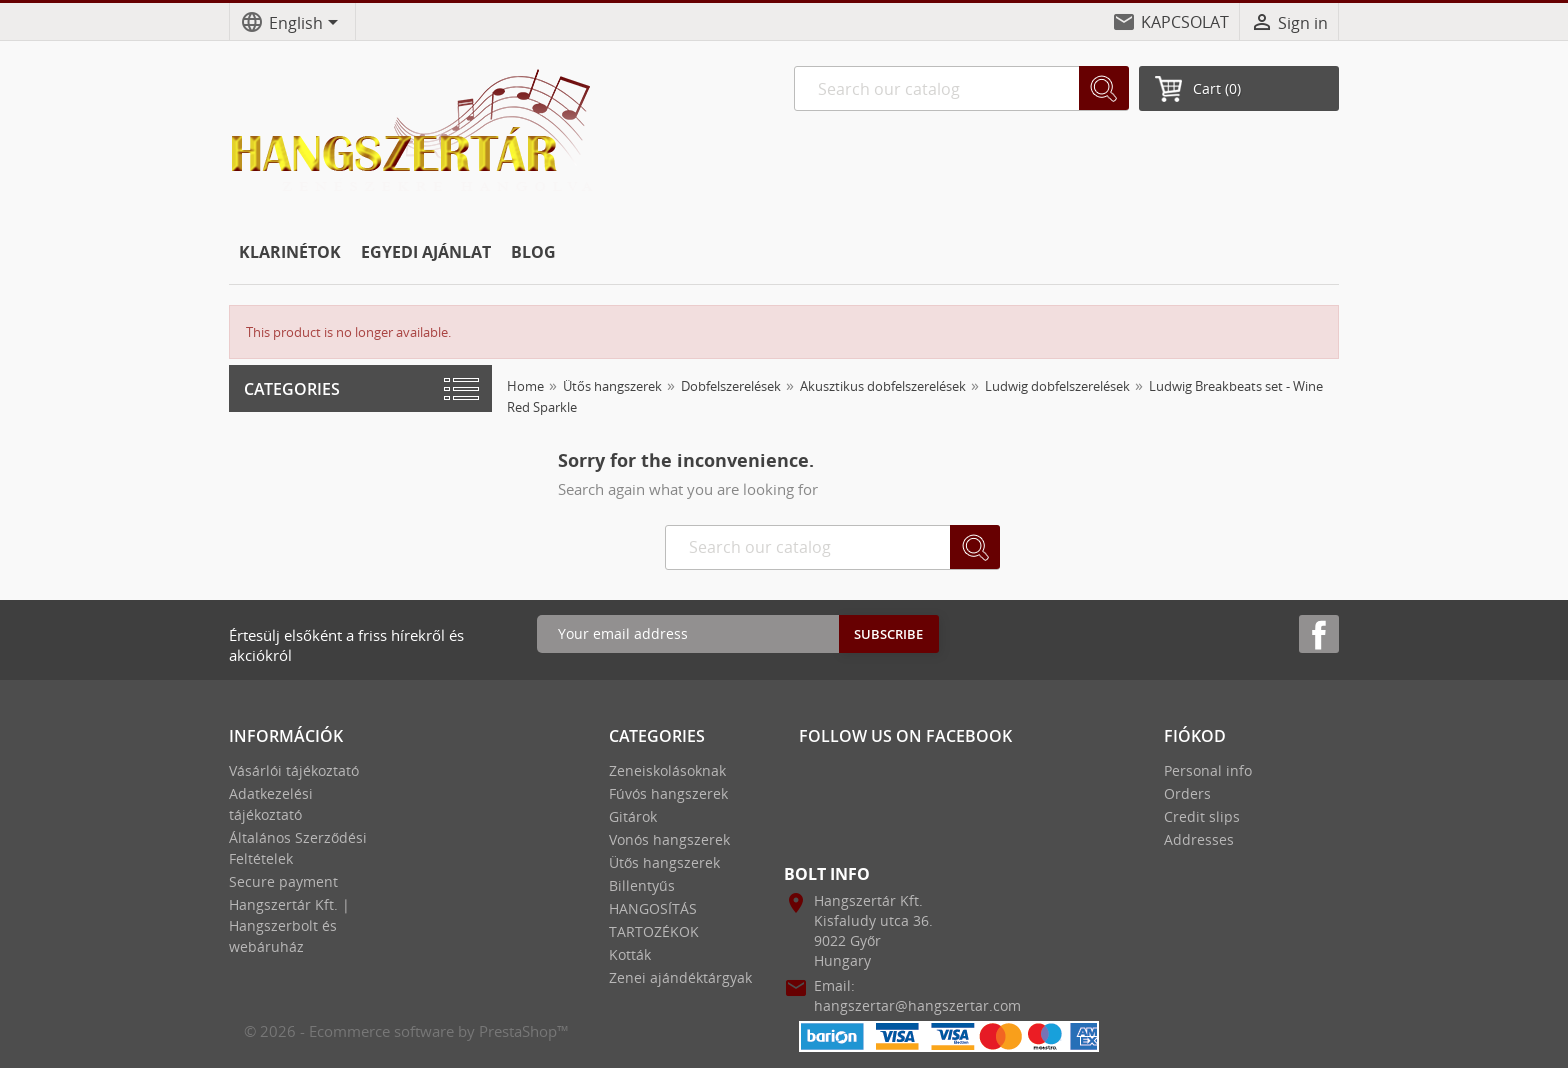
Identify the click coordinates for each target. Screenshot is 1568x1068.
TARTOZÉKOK (654, 931)
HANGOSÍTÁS (653, 908)
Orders (1187, 793)
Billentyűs (642, 885)
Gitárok (633, 816)
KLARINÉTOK (290, 252)
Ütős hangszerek (664, 862)
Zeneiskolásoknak (667, 770)
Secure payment (283, 881)
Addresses (1199, 839)
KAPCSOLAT (1185, 22)
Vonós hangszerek (669, 839)
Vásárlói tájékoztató (294, 770)
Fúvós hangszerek (668, 793)
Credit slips (1202, 816)
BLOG (533, 252)
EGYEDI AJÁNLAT (426, 252)
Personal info (1208, 770)
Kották (630, 954)
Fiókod (1195, 736)
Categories (292, 389)
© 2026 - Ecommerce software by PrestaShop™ (406, 1031)
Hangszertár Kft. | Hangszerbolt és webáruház (289, 925)
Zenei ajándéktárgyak (680, 977)
